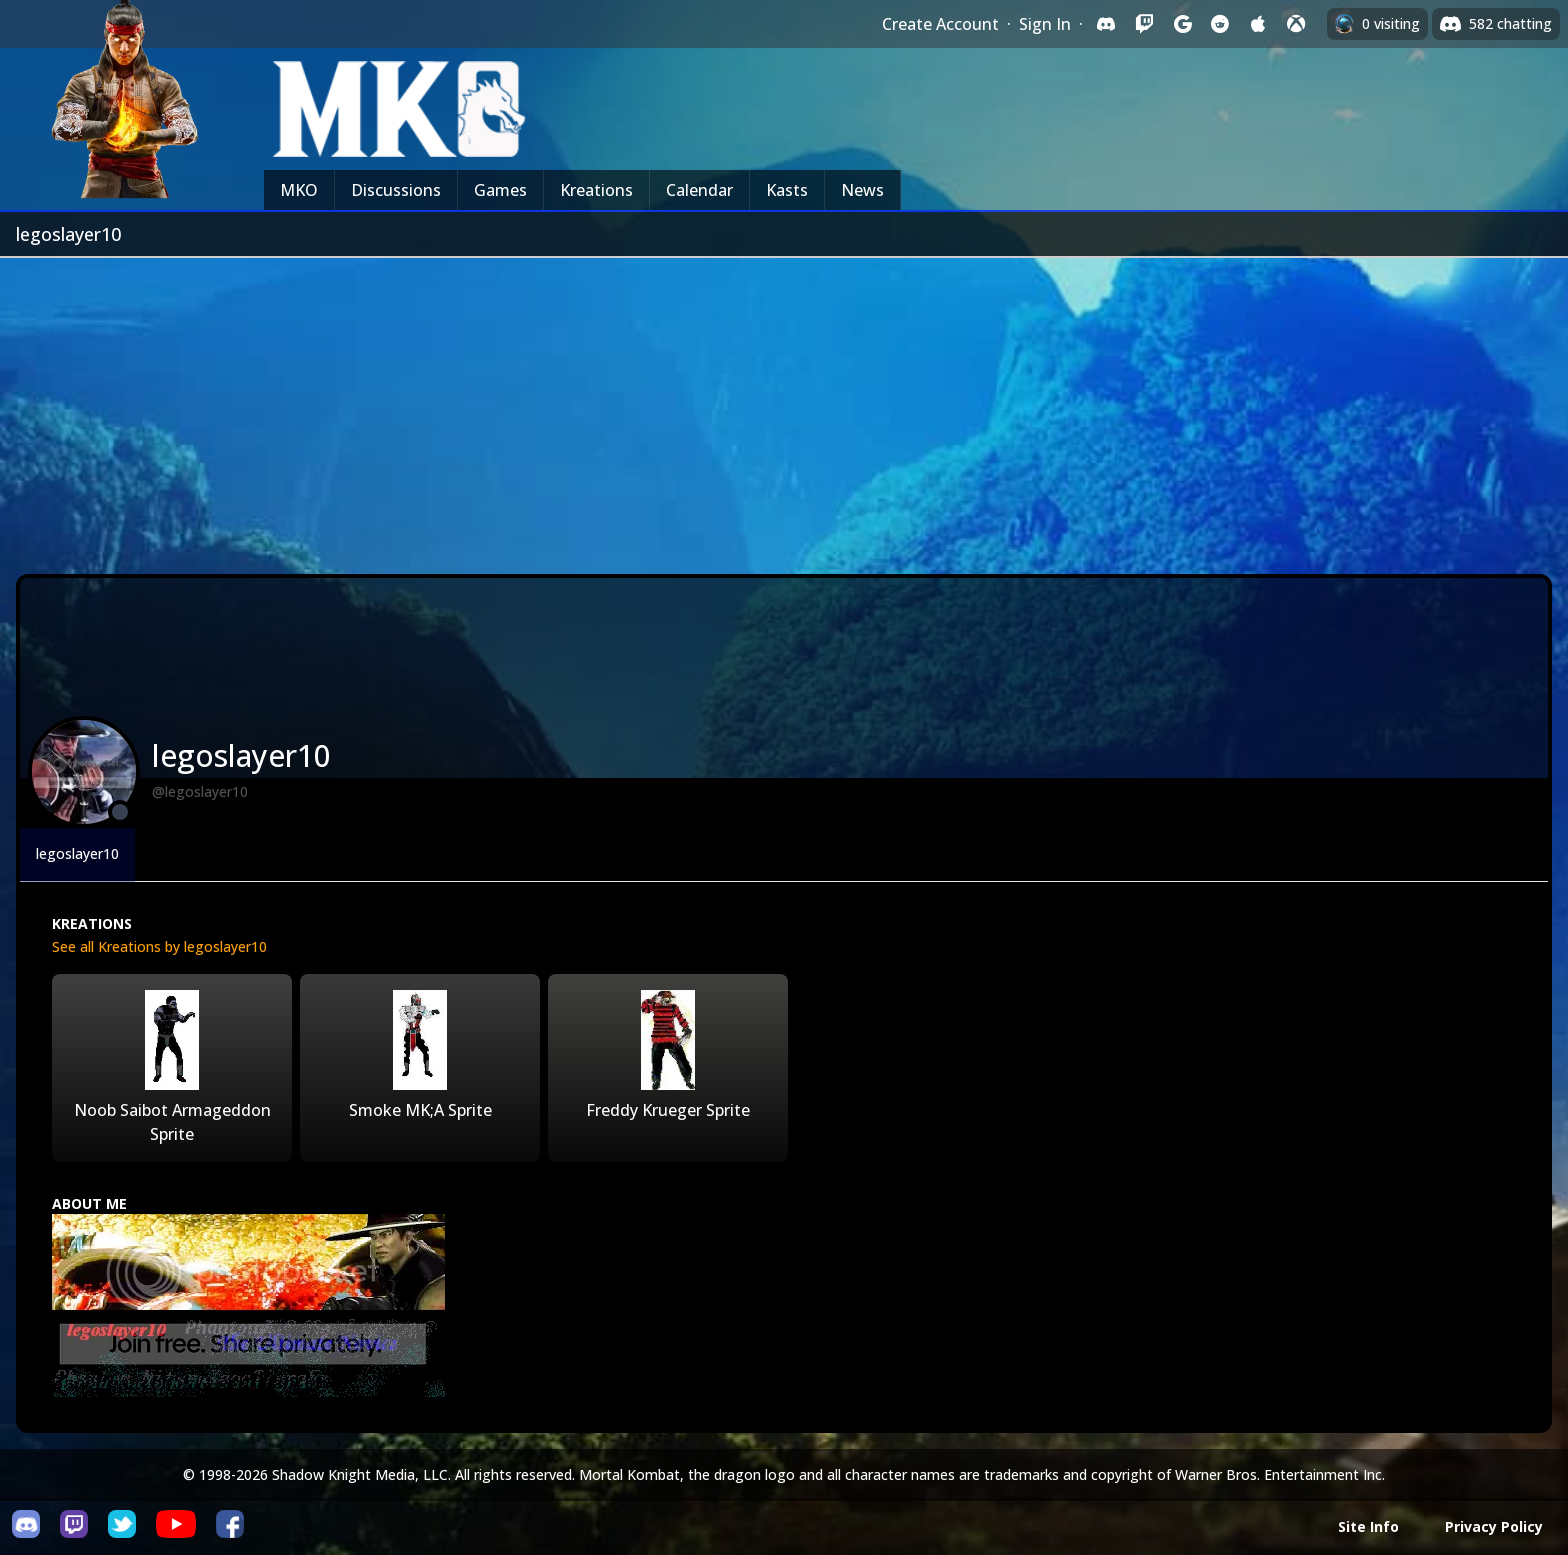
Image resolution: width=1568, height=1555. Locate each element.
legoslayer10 (77, 853)
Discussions (396, 190)
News (862, 190)
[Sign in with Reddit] (1220, 24)
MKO (299, 190)
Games (500, 190)
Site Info (1368, 1526)
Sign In (1045, 24)
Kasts (787, 190)
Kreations (596, 190)
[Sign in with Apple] (1258, 24)
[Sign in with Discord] (1106, 24)
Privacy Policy (1494, 1526)
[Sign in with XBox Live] (1296, 24)
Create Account (940, 24)
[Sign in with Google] (1182, 24)
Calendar (699, 190)
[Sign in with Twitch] (1144, 24)
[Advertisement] (784, 408)
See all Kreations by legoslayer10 (159, 946)
